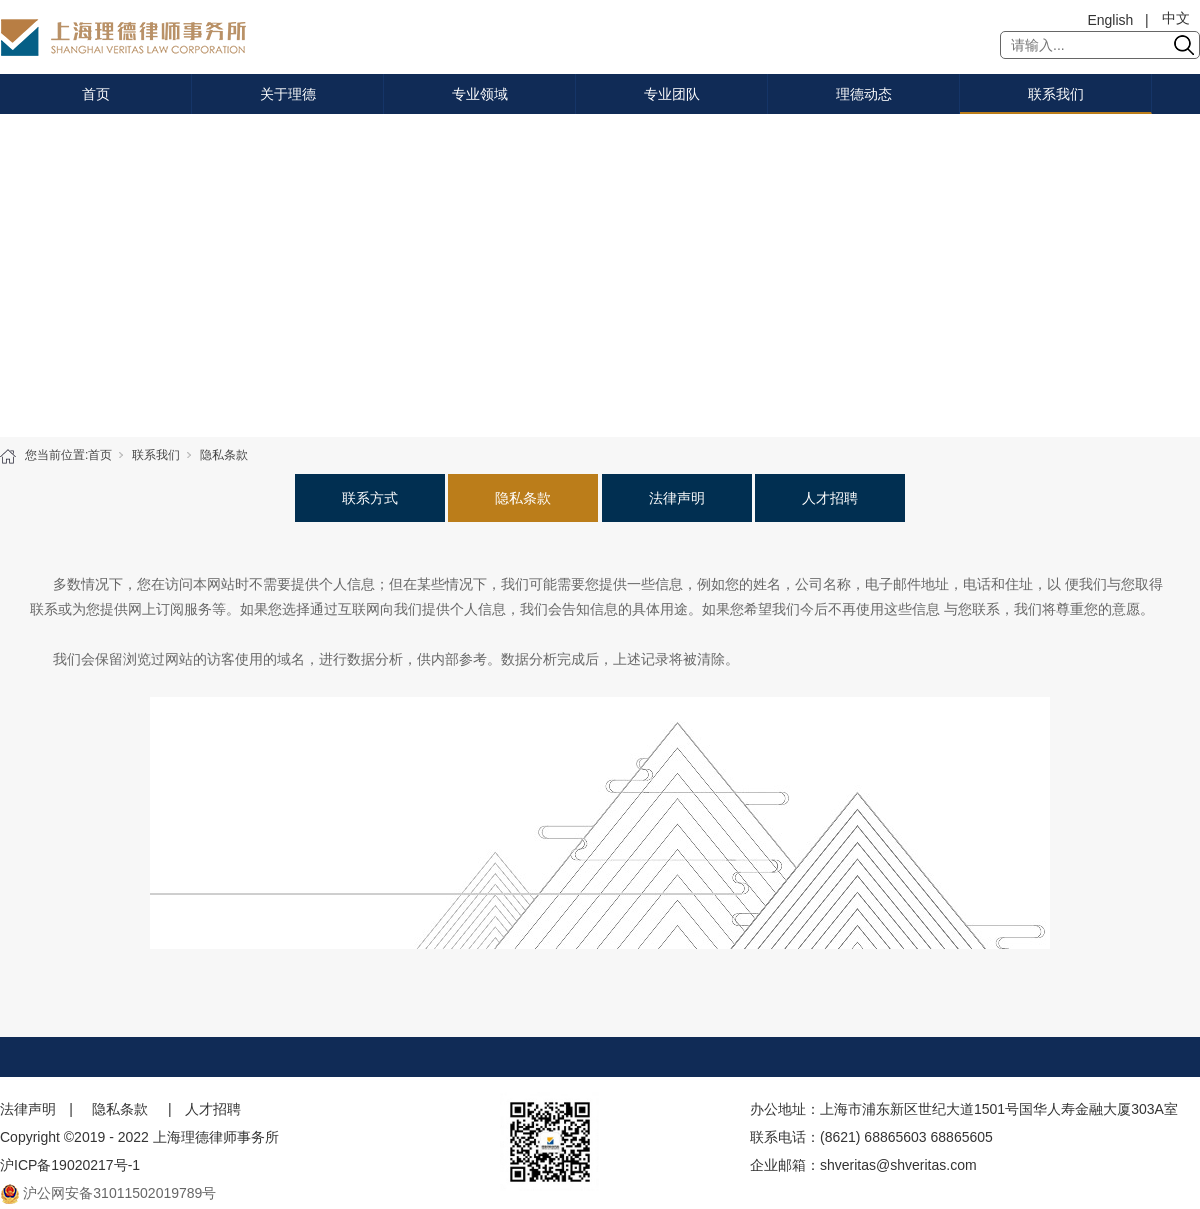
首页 (96, 94)
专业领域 (480, 94)
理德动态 (864, 94)
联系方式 (370, 498)
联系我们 (1056, 94)
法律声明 (677, 498)
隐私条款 (224, 455)
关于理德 (288, 94)
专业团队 (672, 94)
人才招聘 (830, 498)
